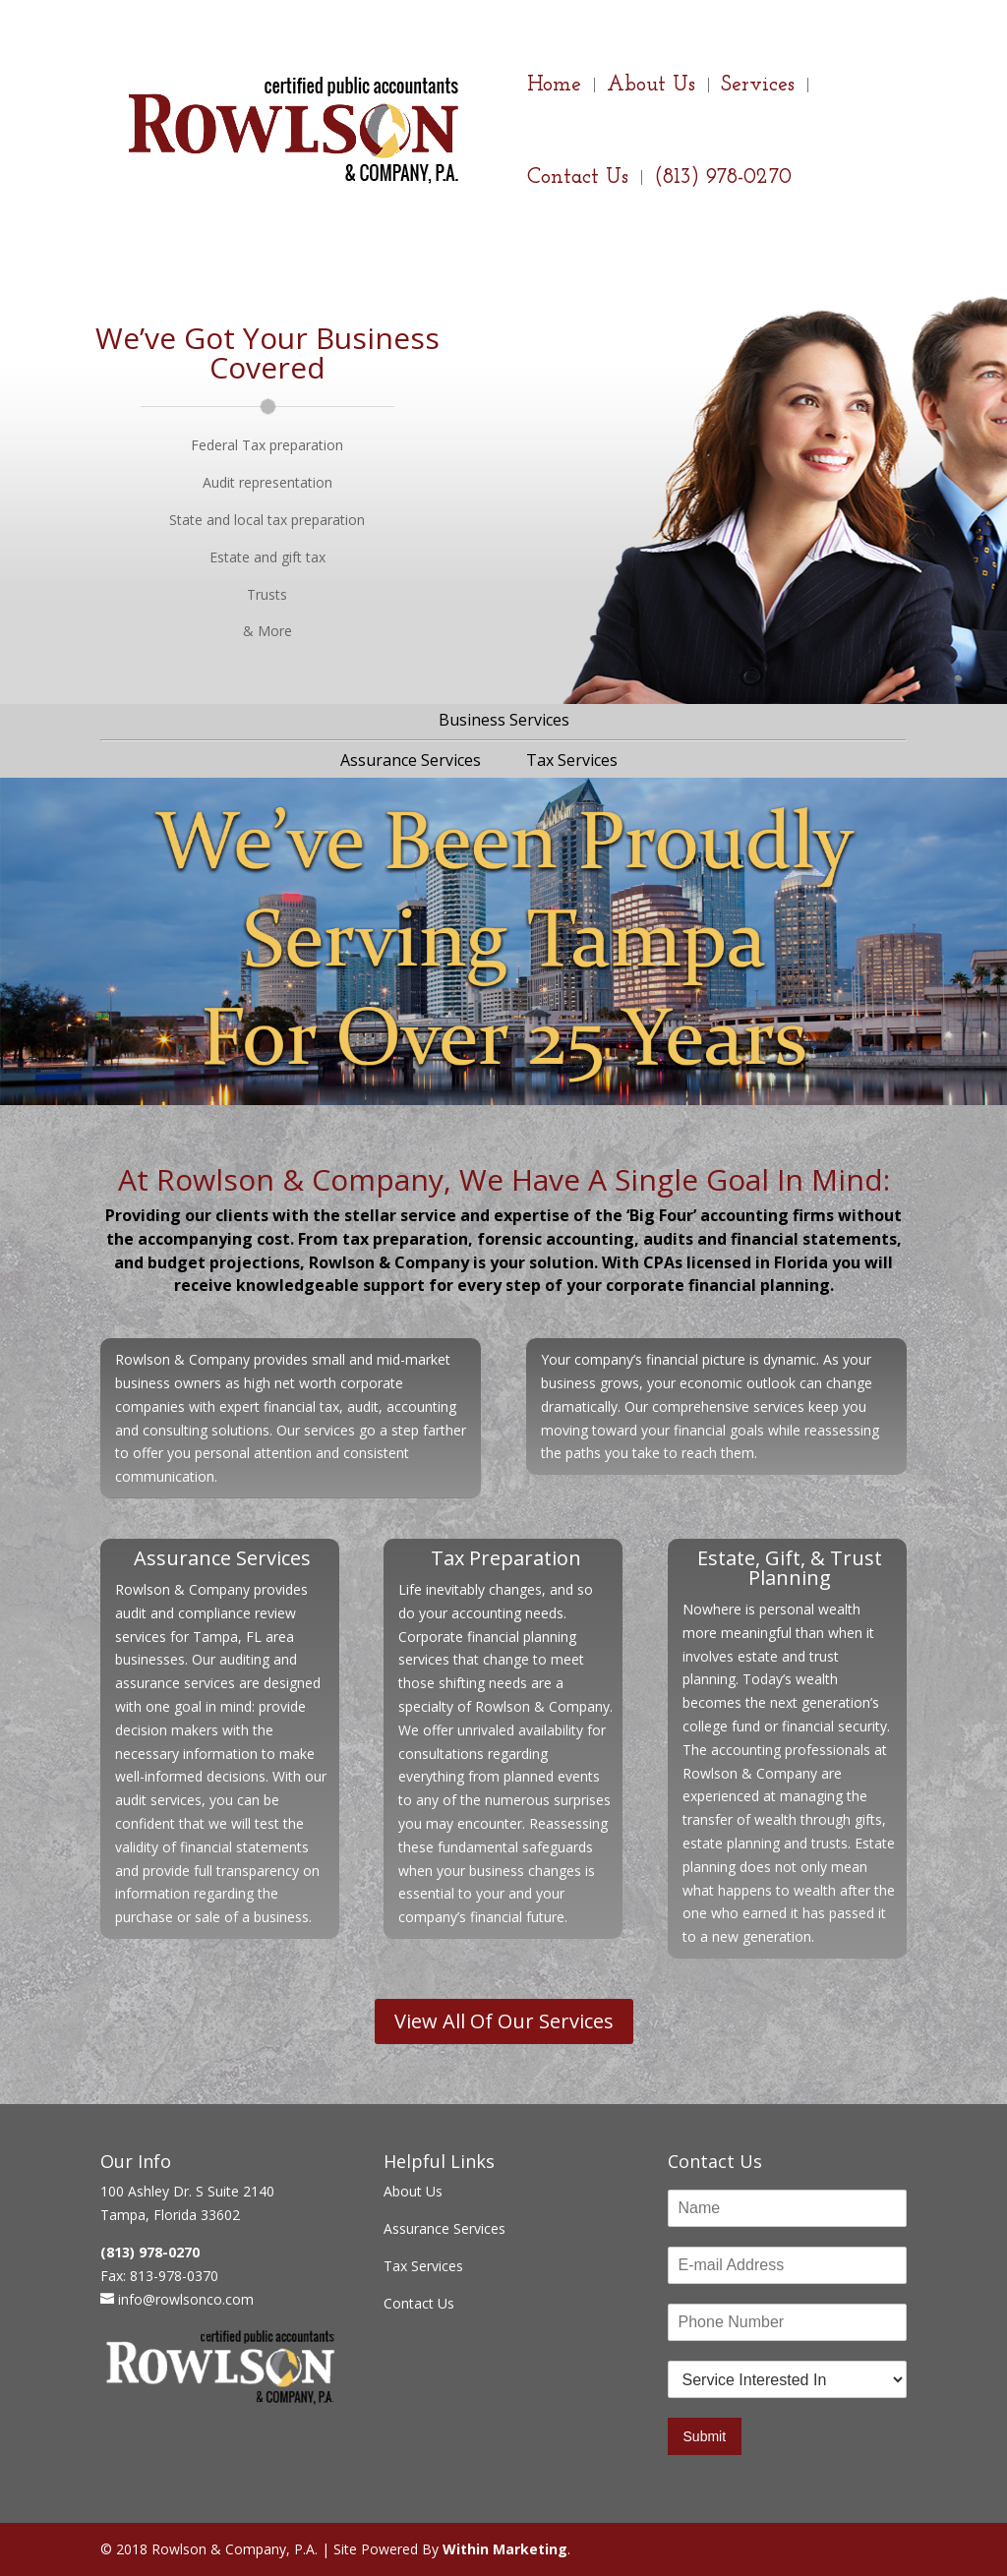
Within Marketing (505, 2549)
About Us (651, 87)
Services (758, 87)
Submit (705, 2436)
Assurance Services (410, 760)
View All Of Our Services (504, 2021)
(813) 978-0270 (723, 180)
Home (554, 87)
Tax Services (572, 760)
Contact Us (577, 180)
